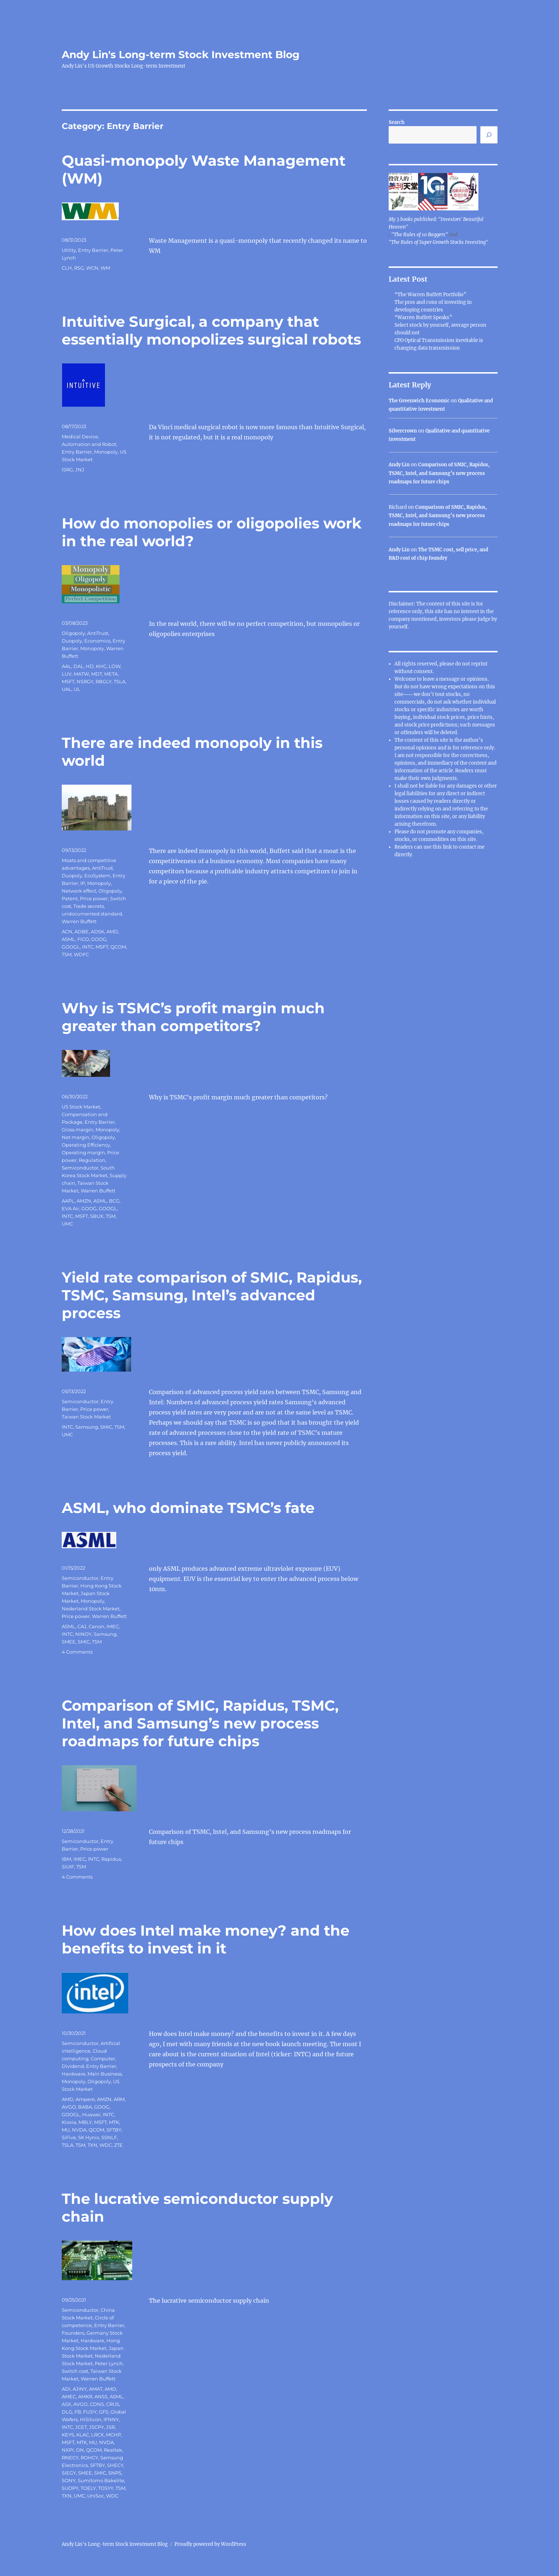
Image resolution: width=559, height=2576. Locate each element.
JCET (81, 2427)
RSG (79, 268)
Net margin (75, 1137)
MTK (114, 2122)
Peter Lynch (109, 2363)
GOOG (98, 939)
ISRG (67, 469)
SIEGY (69, 2473)
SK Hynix (88, 2137)
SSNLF (109, 2137)
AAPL (68, 1201)
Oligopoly (73, 633)
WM (105, 268)
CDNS (97, 2404)
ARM (119, 2099)
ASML (68, 939)
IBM (66, 1859)
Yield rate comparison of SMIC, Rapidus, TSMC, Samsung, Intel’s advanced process (212, 1295)
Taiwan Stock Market (86, 1417)
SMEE (69, 1642)
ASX (66, 2404)
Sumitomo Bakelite (101, 2480)
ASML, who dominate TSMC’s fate (188, 1508)
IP (82, 883)
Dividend (73, 2066)
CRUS (112, 2404)
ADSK (97, 931)
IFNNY (111, 2419)
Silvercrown (403, 431)
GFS (103, 2412)
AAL (66, 666)
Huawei (91, 2114)
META (111, 674)
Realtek (113, 2450)
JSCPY (96, 2427)
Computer (103, 2058)
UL (77, 689)
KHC (101, 666)
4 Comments (77, 1652)
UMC (67, 1224)
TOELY (88, 2488)
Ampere (85, 2099)
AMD (112, 931)
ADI (66, 2389)
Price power (94, 898)
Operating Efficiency (86, 1145)
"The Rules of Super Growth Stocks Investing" (438, 242)
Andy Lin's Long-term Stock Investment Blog (181, 54)
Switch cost (75, 2371)
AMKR (85, 2396)
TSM (67, 954)
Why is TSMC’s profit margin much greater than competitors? (193, 1017)
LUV (67, 674)
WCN (92, 268)
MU (66, 2130)
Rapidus (111, 1859)
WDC (106, 2145)
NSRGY (85, 681)
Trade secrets (88, 906)
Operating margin (83, 1152)
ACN (67, 931)
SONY (69, 2480)
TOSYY (105, 2488)
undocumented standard (92, 914)
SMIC (106, 1427)
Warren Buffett (79, 921)
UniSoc (95, 2496)
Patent (70, 898)
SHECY (115, 2465)
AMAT (95, 2389)
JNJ (79, 469)
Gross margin (77, 1129)
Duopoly (72, 641)
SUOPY (70, 2488)
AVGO (69, 2107)
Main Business (105, 2074)
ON (80, 2450)
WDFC (81, 954)
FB (77, 2412)
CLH (67, 268)
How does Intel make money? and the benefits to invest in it (205, 1939)
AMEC (69, 2396)
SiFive (69, 2137)
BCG (114, 1201)
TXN (92, 2145)
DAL (78, 666)
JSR (110, 2427)
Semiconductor (80, 1168)
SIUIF (68, 1866)
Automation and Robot (89, 444)
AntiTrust (97, 633)
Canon (96, 1626)
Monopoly (106, 452)
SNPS (114, 2473)
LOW (115, 666)
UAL (67, 689)
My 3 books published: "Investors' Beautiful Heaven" (436, 223)
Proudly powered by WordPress (210, 2544)
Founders (73, 2333)
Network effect (79, 891)
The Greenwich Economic (419, 401)
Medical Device (80, 436)
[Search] (489, 135)
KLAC (82, 2435)
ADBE (81, 931)
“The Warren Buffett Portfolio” (430, 294)
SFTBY (113, 2130)
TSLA (119, 681)
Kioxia (69, 2122)
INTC (87, 947)
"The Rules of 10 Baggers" (419, 235)
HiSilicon (90, 2419)
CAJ (81, 1626)
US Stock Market (81, 1107)
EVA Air (70, 1208)
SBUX (97, 1216)
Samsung (86, 1427)
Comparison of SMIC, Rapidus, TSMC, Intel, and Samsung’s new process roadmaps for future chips (200, 1723)
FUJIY (90, 2412)
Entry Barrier (93, 250)
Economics (97, 641)
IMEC (112, 1626)
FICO (83, 939)
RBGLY (104, 681)
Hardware (73, 2074)
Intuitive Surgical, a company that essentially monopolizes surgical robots (211, 330)
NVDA (79, 2130)
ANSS (101, 2396)
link (448, 847)
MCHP (113, 2435)
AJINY (80, 2389)
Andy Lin (399, 465)
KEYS (68, 2435)
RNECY (70, 2457)
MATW (81, 674)
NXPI (68, 2450)
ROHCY (89, 2457)
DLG (67, 2412)
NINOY (83, 1634)
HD (90, 666)
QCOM (118, 947)
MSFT (68, 681)
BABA (85, 2107)
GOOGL (71, 947)
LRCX (97, 2435)
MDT (96, 674)
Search (397, 122)
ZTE (118, 2145)
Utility (69, 250)
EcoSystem (97, 875)
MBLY (85, 2122)
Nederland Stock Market (91, 1608)
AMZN (84, 1201)
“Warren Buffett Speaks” (423, 317)
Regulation (92, 1160)
